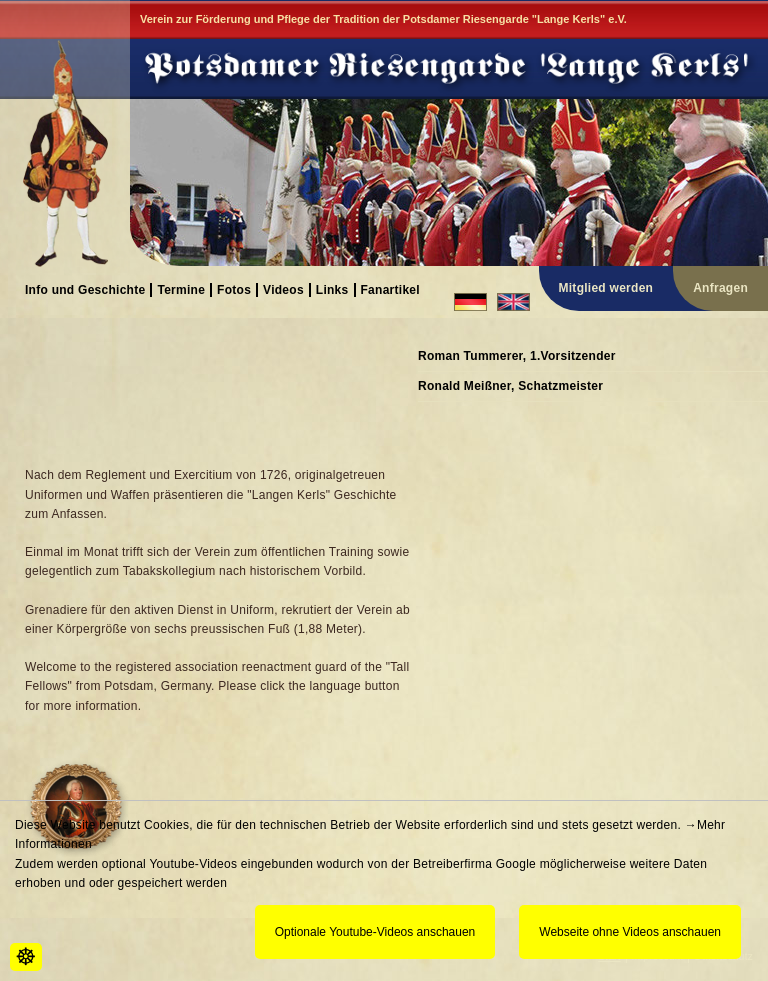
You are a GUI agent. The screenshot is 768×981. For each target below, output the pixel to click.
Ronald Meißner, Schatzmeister (510, 386)
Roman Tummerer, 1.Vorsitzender (517, 356)
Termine (181, 289)
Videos (283, 289)
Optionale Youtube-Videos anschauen (375, 932)
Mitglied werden (606, 288)
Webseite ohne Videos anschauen (630, 932)
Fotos (234, 289)
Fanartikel (390, 289)
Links (332, 289)
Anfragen (720, 288)
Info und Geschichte (85, 289)
